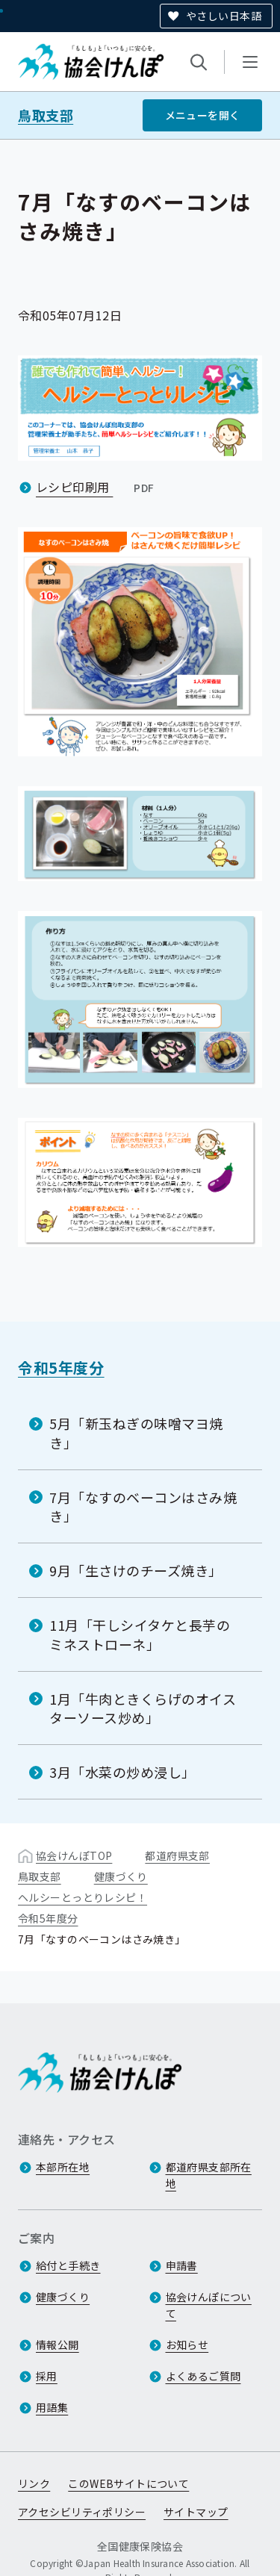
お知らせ (187, 2344)
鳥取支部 (45, 115)
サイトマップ (196, 2511)
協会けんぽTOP (74, 1855)
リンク (34, 2483)
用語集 (52, 2407)
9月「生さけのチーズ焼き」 (136, 1570)
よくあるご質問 (203, 2375)
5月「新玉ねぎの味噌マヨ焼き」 (136, 1432)
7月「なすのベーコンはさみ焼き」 (143, 1506)
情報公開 (57, 2344)
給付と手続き (68, 2265)
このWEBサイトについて (128, 2483)
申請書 (182, 2265)
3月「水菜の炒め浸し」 (122, 1772)
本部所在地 (63, 2166)
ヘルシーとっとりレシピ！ (82, 1897)
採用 (46, 2375)
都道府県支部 (177, 1855)
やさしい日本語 (223, 15)
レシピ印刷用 (97, 487)
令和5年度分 (61, 1367)
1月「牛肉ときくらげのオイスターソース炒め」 (143, 1708)
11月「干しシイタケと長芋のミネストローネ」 (140, 1634)
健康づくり (121, 1876)
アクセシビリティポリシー (82, 2511)
